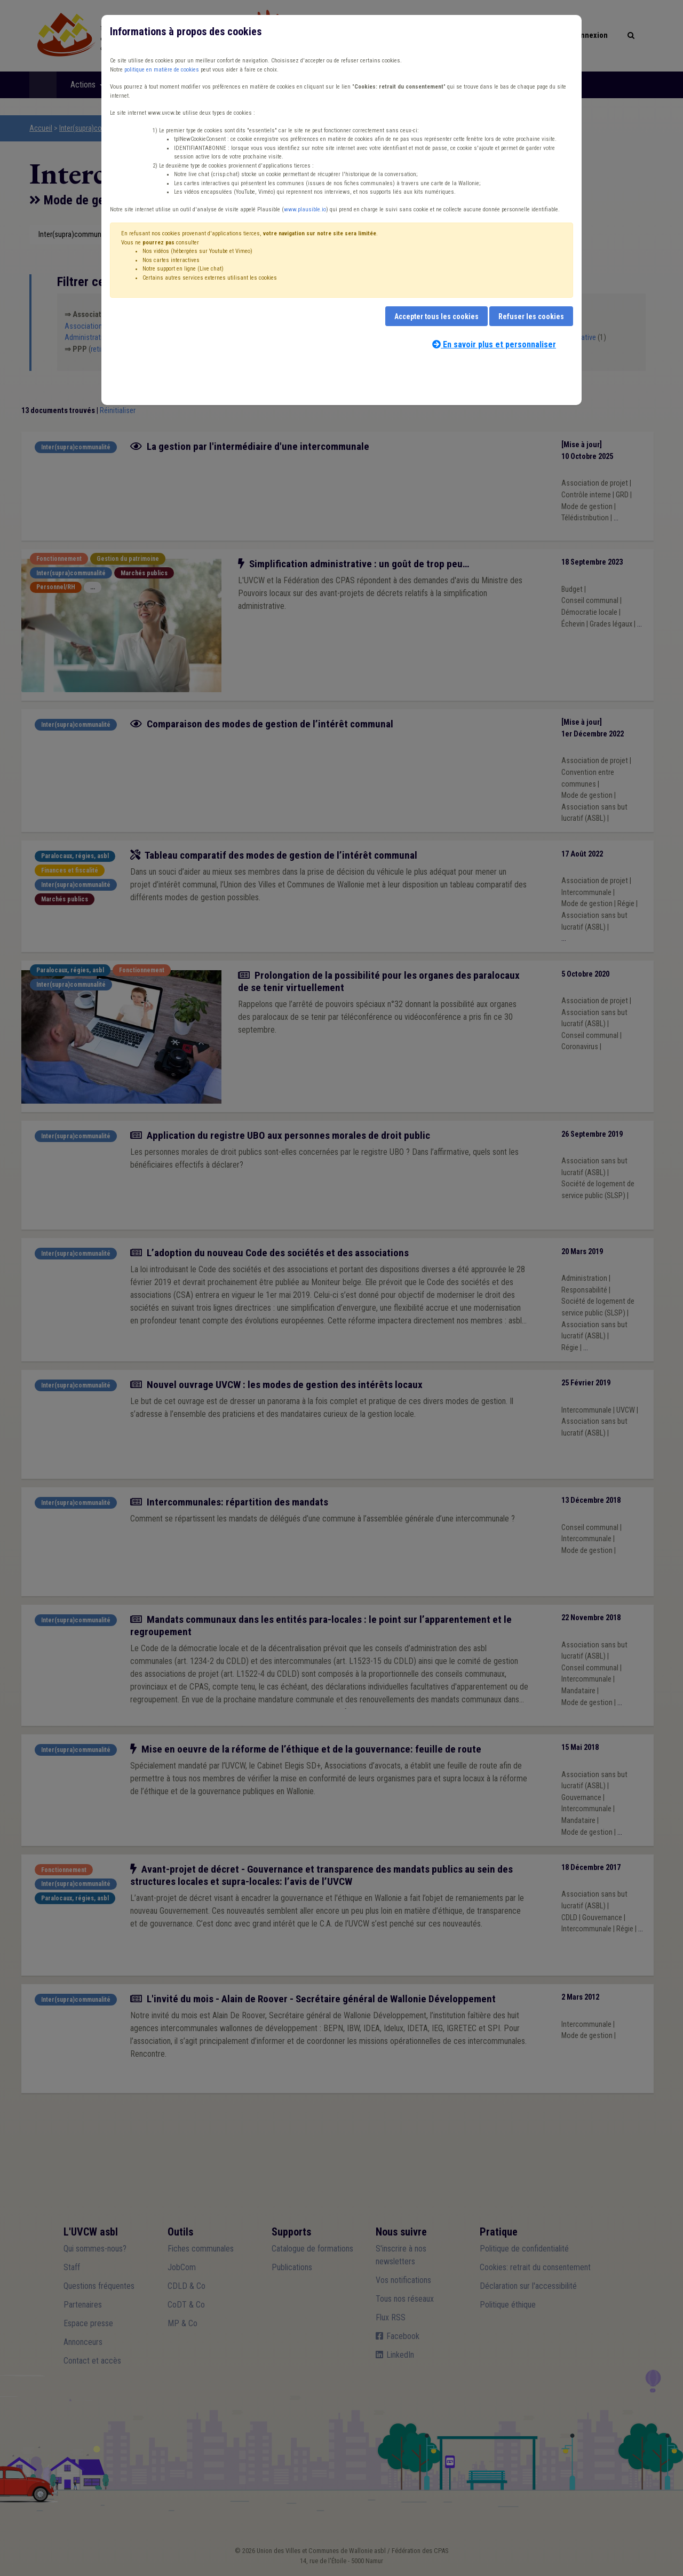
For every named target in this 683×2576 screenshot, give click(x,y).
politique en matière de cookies (161, 69)
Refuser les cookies (531, 316)
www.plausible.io (305, 209)
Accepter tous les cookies (436, 316)
